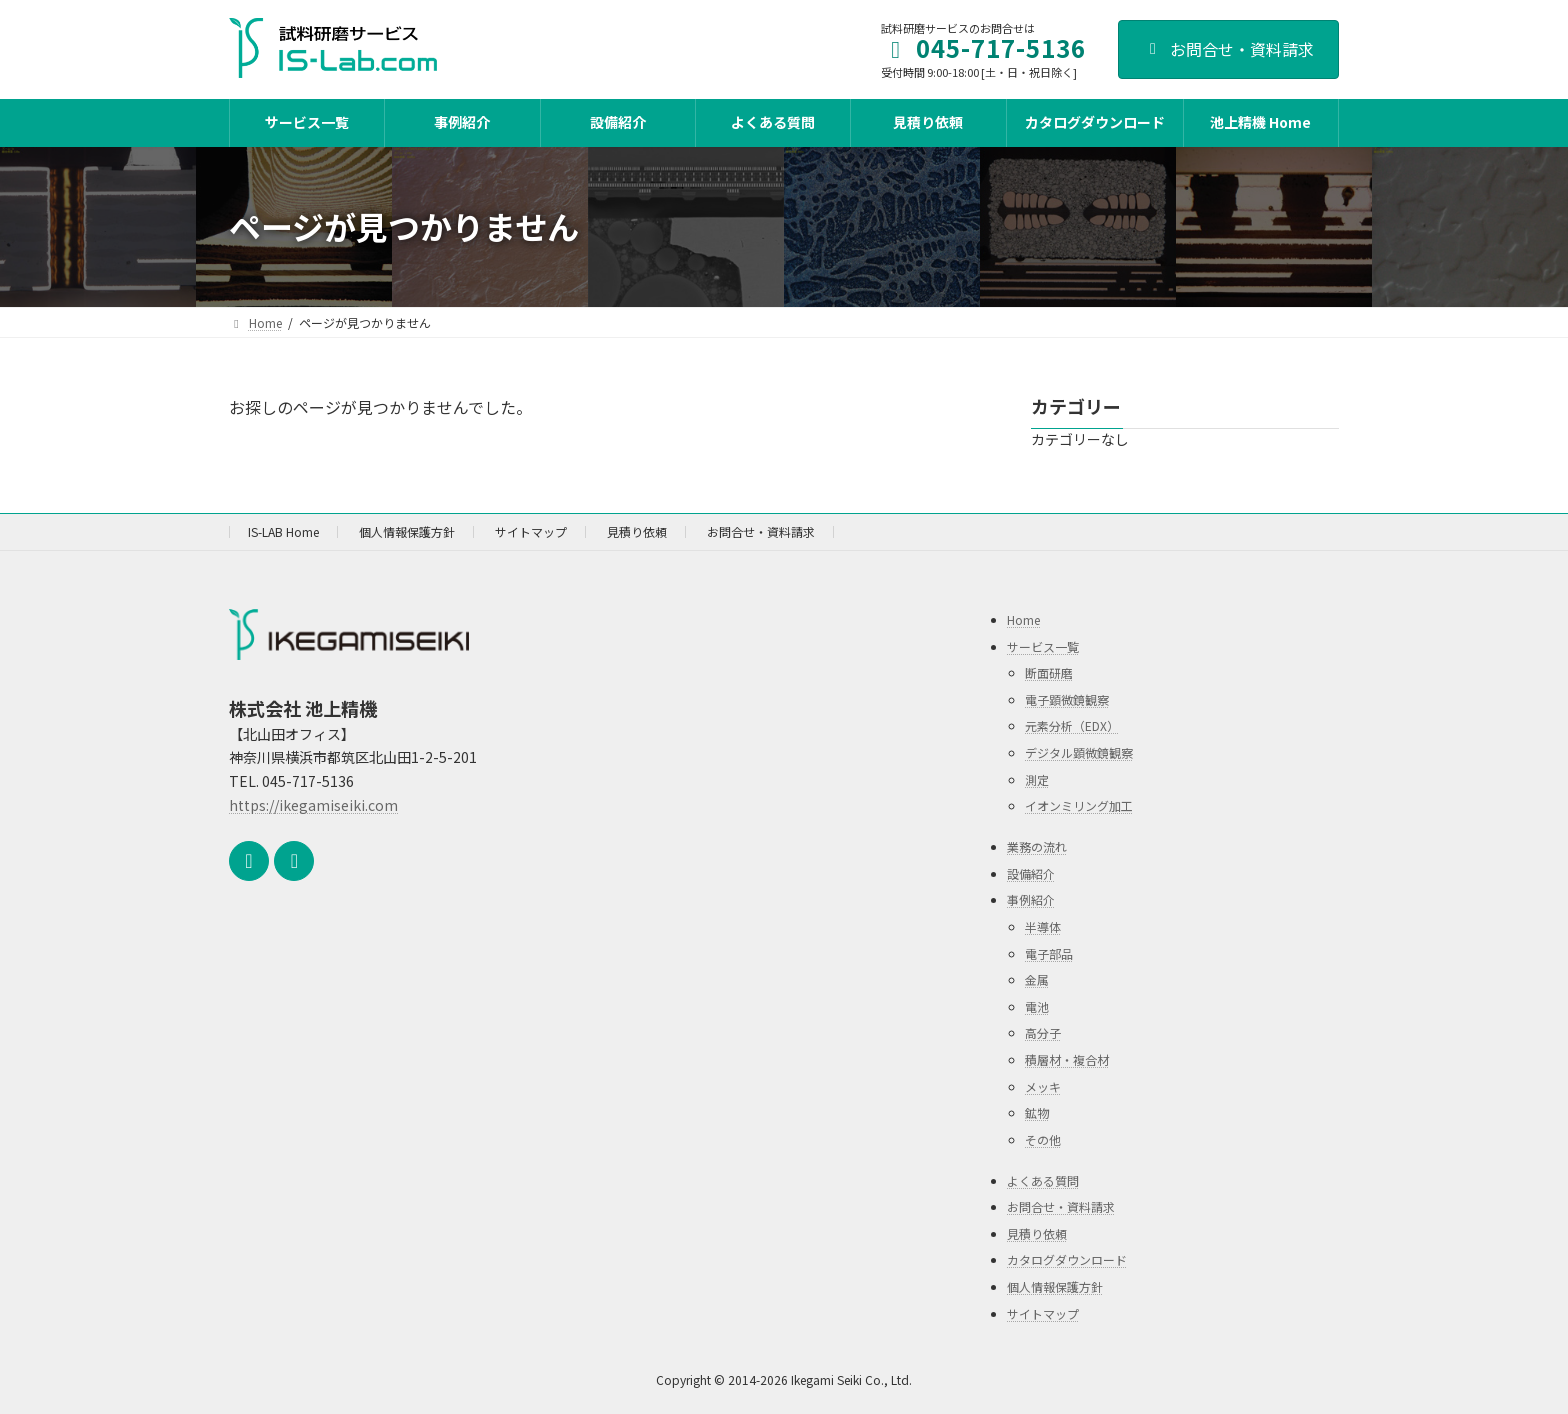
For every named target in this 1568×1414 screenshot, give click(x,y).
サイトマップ (531, 531)
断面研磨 (1049, 672)
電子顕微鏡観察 (1067, 699)
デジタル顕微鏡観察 (1079, 752)
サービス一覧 (1043, 646)
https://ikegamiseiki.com (313, 805)
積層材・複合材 (1067, 1059)
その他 (1043, 1139)
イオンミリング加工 (1079, 805)
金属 (1037, 979)
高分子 (1043, 1032)
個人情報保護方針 (407, 531)
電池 (1037, 1006)
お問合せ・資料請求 (1228, 49)
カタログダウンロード (1067, 1259)
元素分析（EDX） (1072, 725)
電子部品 (1049, 953)
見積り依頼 (637, 531)
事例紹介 (1031, 899)
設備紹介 (1031, 873)
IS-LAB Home (283, 531)
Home (1023, 619)
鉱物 (1037, 1112)
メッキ (1043, 1085)
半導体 (1043, 926)
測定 (1037, 779)
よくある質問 (1043, 1180)
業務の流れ (1037, 846)
